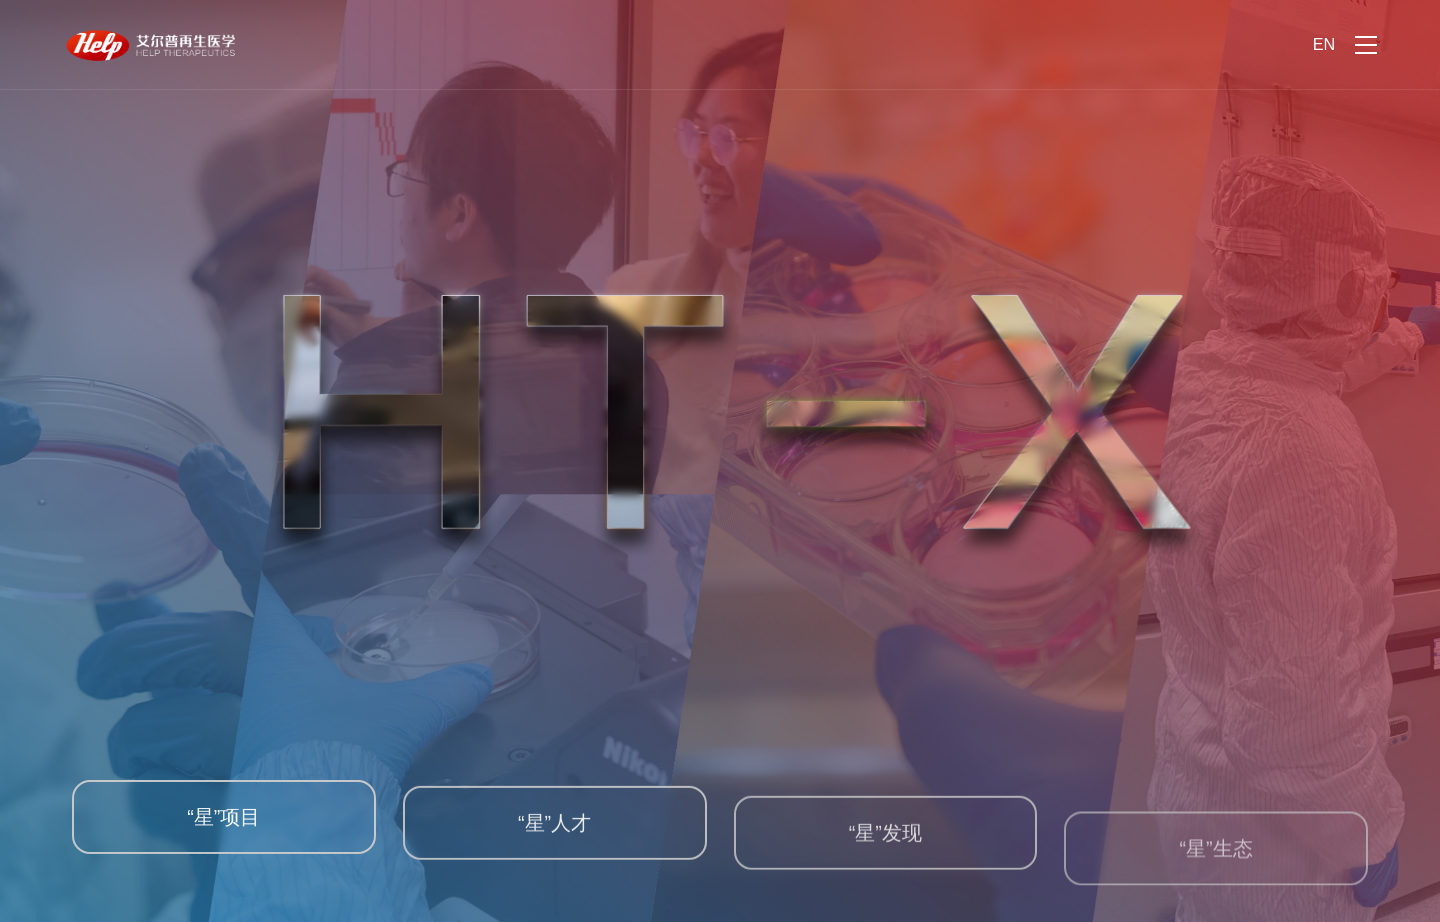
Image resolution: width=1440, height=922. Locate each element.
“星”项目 (223, 824)
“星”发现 (885, 852)
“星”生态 (1216, 877)
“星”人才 (554, 835)
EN (1324, 44)
